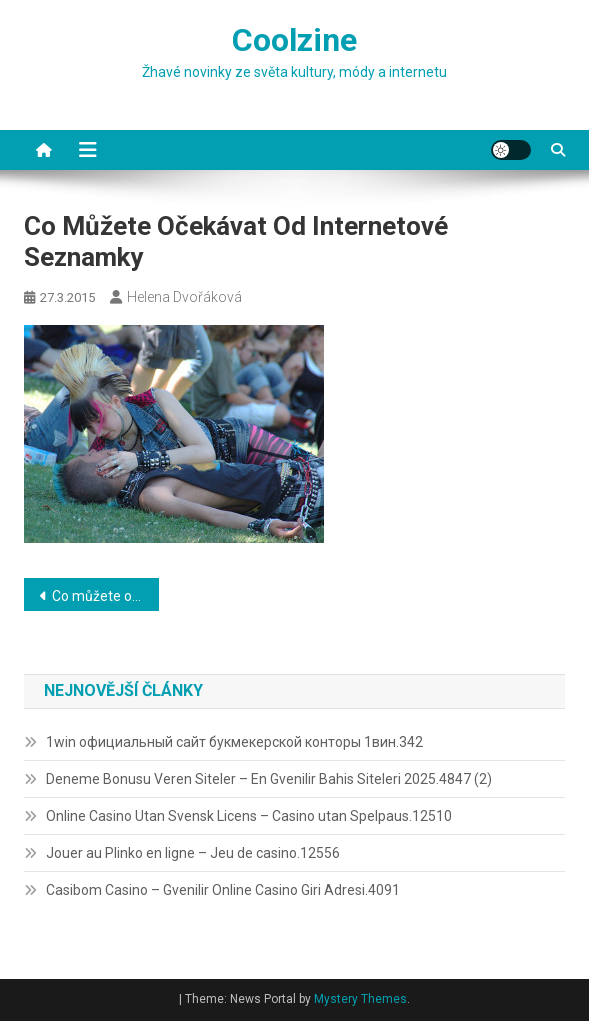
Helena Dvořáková (184, 297)
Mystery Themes (360, 999)
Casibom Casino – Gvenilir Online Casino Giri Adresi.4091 (223, 890)
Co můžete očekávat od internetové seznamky (105, 596)
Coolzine (294, 40)
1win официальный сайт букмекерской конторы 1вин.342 (234, 742)
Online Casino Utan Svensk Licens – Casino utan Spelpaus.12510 (249, 816)
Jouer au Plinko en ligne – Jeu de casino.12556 (193, 853)
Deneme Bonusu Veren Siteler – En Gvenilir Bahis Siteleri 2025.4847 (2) (269, 779)
